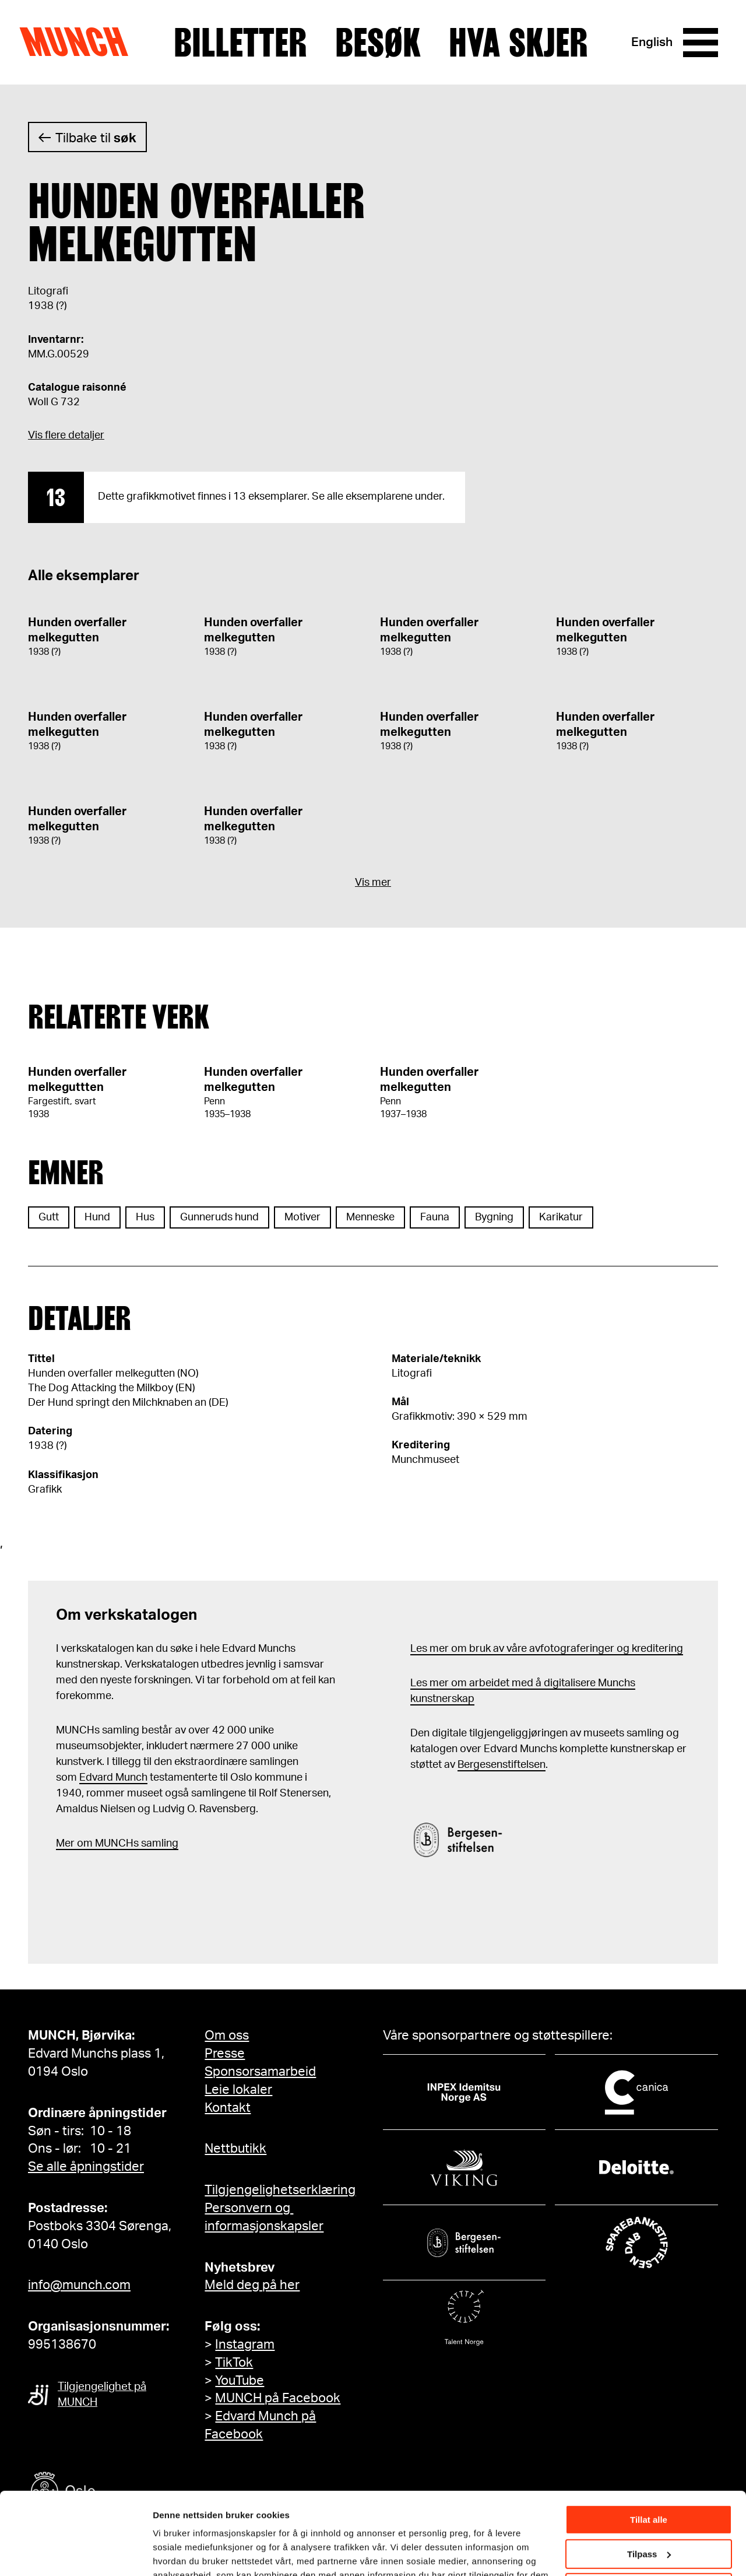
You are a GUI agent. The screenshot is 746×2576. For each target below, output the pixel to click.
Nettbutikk (235, 2148)
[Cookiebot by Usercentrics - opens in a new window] (75, 2553)
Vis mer (373, 883)
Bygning (494, 1217)
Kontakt (228, 2107)
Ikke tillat (648, 2520)
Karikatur (561, 1217)
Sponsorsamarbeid (260, 2071)
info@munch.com (79, 2285)
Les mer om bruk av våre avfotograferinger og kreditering (546, 1649)
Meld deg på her (252, 2285)
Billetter (240, 42)
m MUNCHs (111, 1843)
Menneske (370, 1217)
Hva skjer (518, 42)
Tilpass (649, 2485)
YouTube (239, 2380)
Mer (65, 1843)
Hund (97, 1217)
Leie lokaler (238, 2089)
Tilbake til (95, 138)
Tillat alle (648, 2451)
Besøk (378, 42)
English (652, 42)
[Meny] (700, 42)
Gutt (48, 1217)
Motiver (302, 1217)
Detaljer (169, 2552)
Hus (145, 1217)
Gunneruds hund (219, 1217)
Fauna (434, 1217)
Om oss (227, 2035)
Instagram (245, 2344)
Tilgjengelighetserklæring (280, 2190)
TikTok (234, 2362)
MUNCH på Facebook (277, 2398)
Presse (225, 2053)
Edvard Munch (113, 1778)
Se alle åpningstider (86, 2166)
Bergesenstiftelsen (502, 1765)
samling (158, 1843)
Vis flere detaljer (66, 435)
